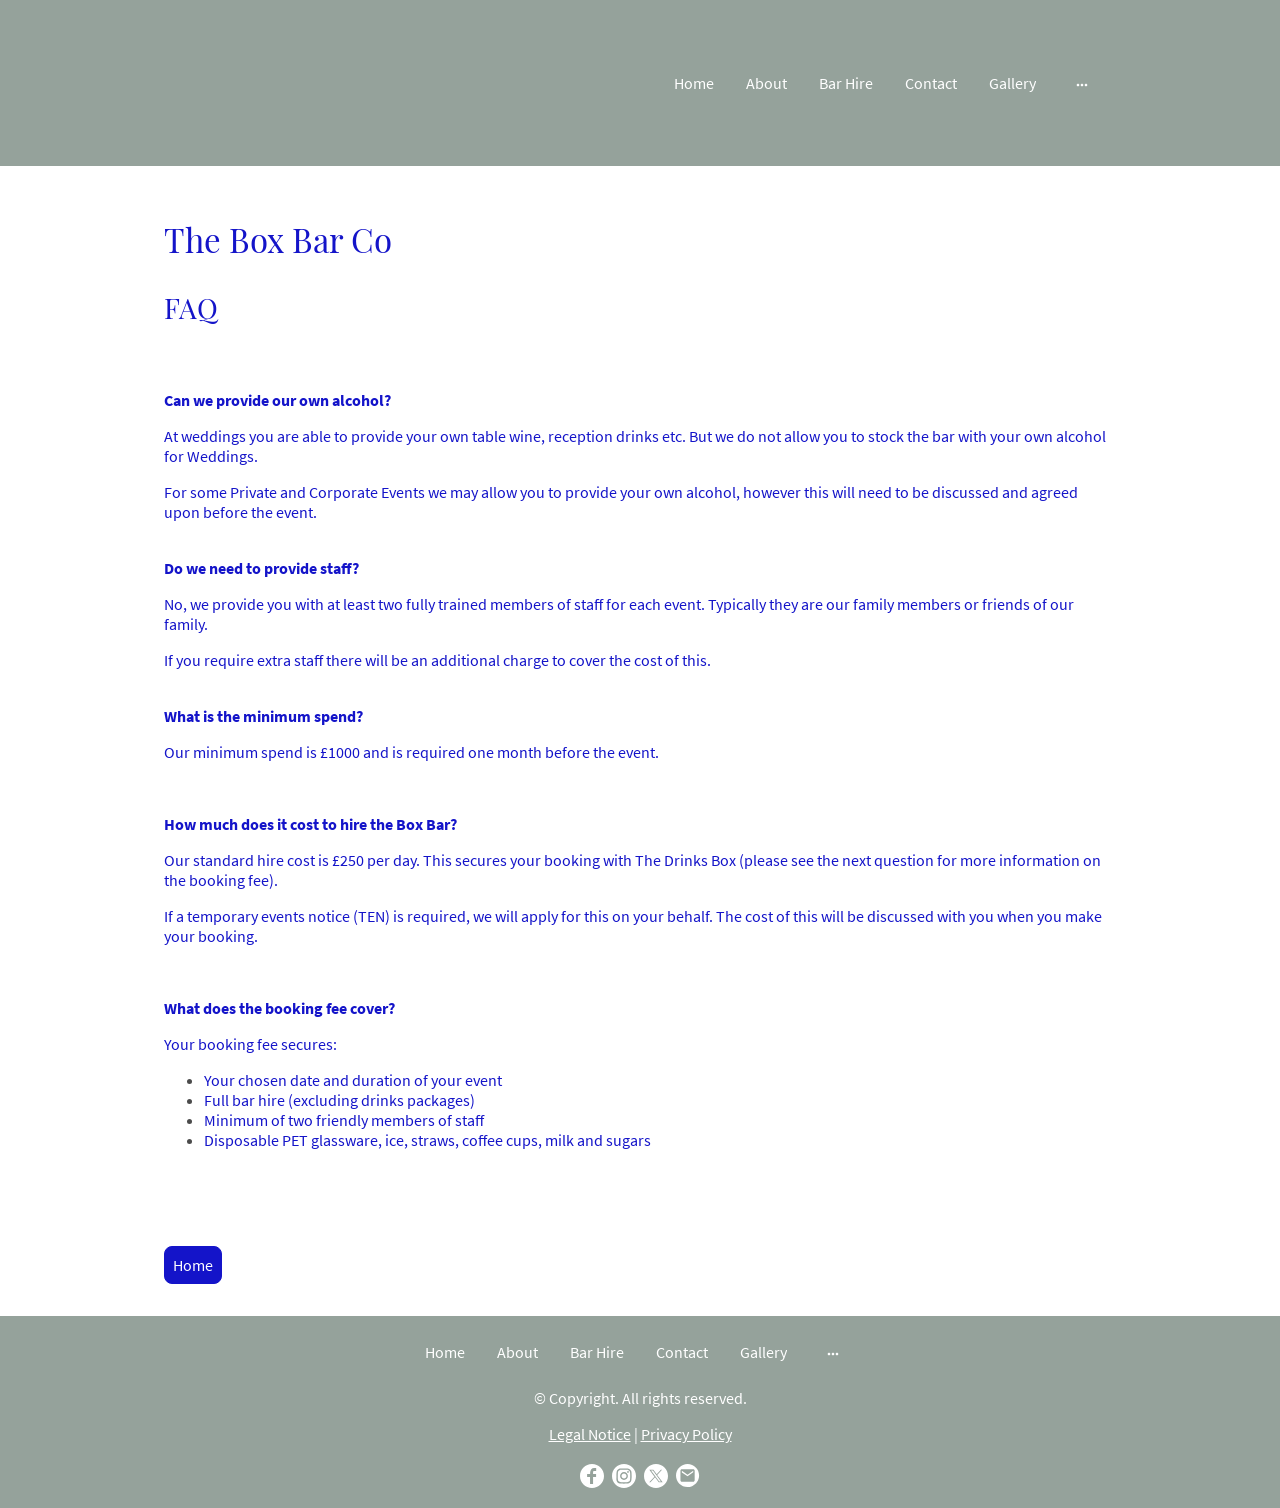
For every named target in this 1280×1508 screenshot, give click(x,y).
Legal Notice (590, 1434)
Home (193, 1265)
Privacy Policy (686, 1434)
